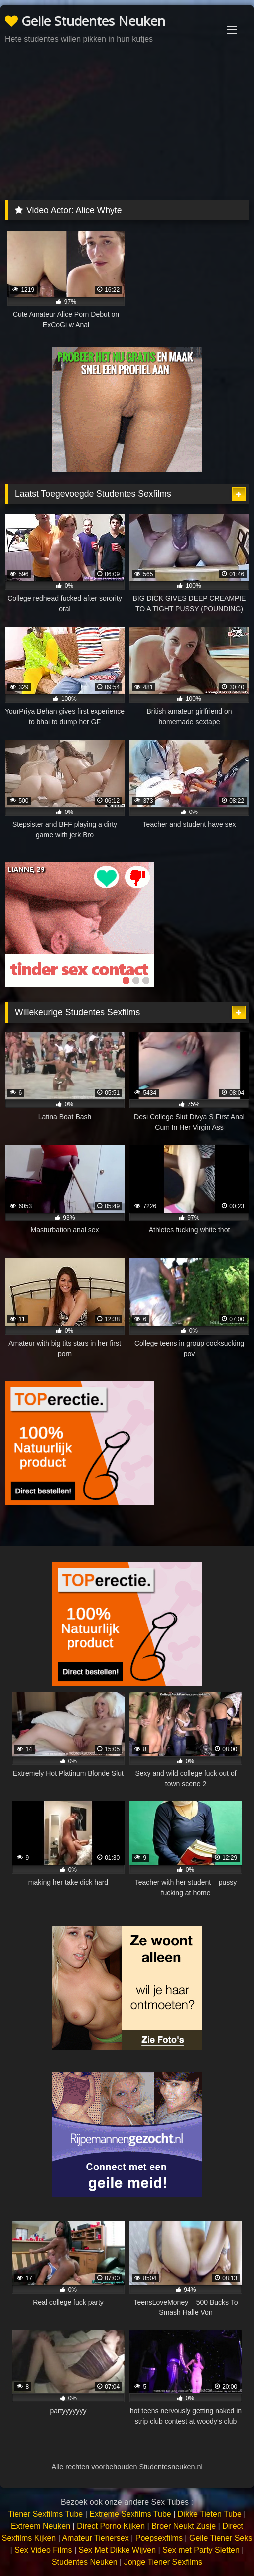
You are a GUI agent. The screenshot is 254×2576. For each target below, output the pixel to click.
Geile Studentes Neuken (85, 21)
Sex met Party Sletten (201, 2550)
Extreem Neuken (40, 2526)
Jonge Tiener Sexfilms (163, 2562)
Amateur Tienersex (95, 2538)
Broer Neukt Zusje (183, 2526)
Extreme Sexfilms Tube (130, 2514)
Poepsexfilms (159, 2538)
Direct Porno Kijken (111, 2526)
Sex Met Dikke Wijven (117, 2550)
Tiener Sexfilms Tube (45, 2514)
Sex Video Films (43, 2550)
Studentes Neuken (85, 2562)
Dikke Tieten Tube (210, 2514)
